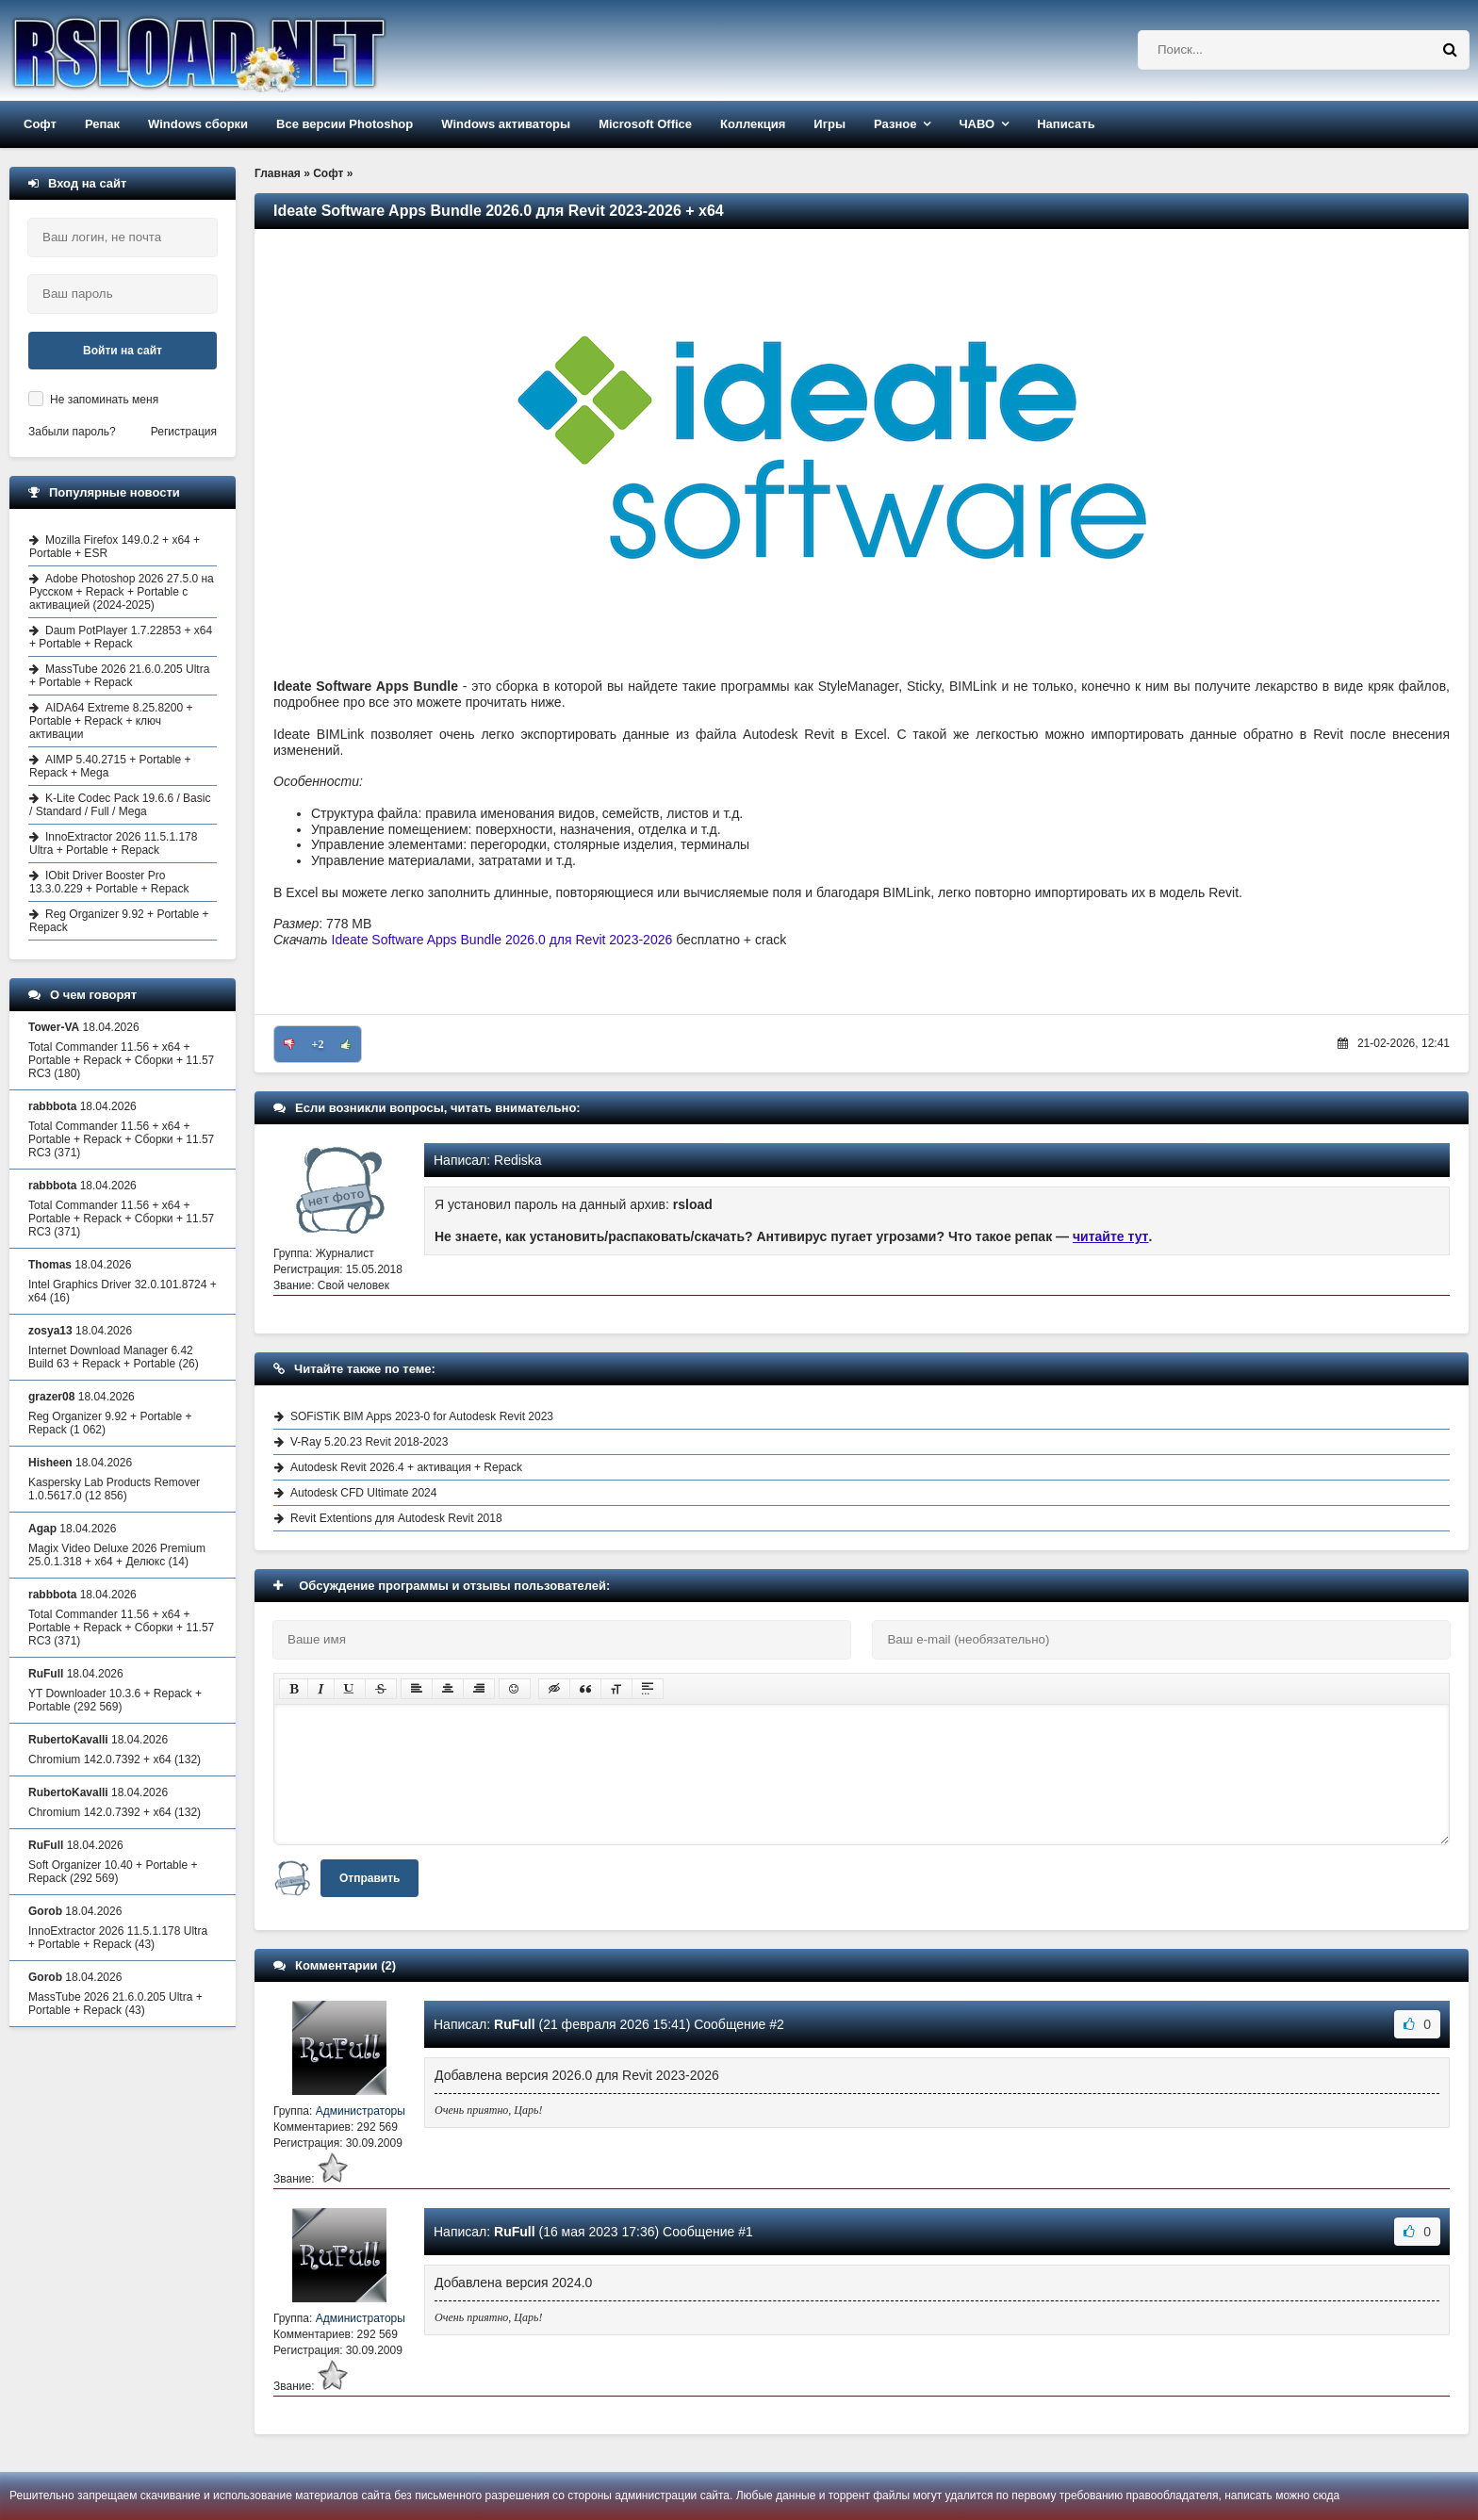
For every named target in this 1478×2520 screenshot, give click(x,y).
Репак (102, 124)
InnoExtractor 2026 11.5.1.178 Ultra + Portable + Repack (113, 843)
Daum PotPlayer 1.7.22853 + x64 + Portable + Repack (120, 637)
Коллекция (752, 124)
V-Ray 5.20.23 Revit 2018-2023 (369, 1441)
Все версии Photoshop (344, 124)
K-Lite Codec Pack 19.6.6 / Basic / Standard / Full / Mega (119, 805)
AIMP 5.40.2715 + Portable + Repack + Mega (110, 766)
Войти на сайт (122, 350)
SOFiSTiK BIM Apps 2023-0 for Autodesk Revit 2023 (421, 1416)
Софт (40, 124)
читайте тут (1111, 1236)
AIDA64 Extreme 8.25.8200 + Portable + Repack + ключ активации (110, 721)
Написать (1065, 124)
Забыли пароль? (72, 431)
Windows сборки (198, 124)
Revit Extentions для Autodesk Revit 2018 (396, 1518)
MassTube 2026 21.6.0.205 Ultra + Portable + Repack (119, 676)
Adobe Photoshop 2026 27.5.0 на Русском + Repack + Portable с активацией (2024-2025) (121, 592)
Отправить (369, 1878)
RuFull (514, 2024)
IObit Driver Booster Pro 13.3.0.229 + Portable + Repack (109, 882)
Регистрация (184, 431)
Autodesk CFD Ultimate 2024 (363, 1492)
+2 (318, 1044)
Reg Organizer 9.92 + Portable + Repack (118, 921)
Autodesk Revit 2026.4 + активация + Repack (406, 1467)
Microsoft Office (645, 124)
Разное (895, 124)
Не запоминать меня (104, 399)
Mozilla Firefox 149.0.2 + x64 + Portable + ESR (114, 546)
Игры (829, 124)
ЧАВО (976, 124)
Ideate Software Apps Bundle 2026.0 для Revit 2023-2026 (502, 939)
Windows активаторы (505, 124)
